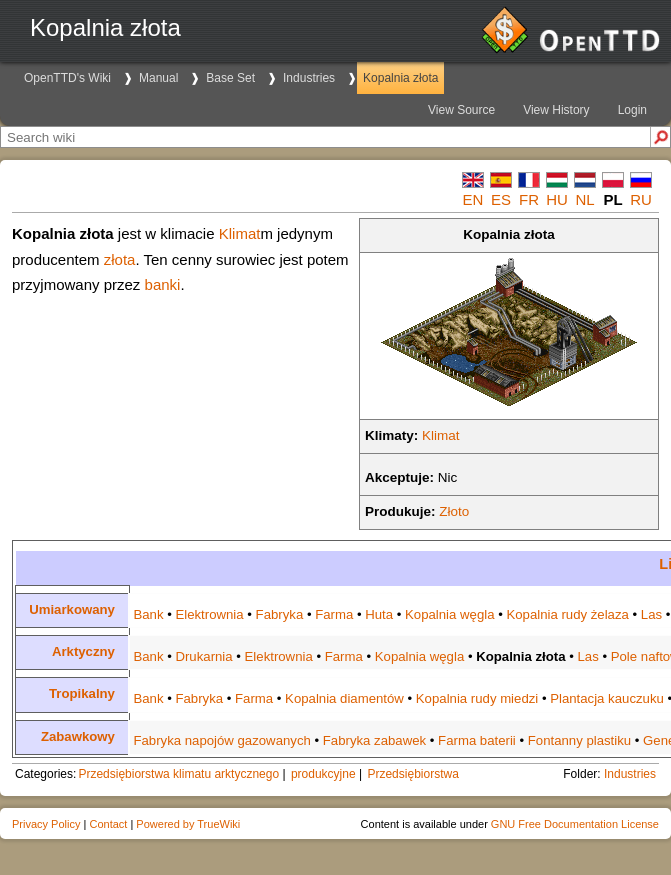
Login (632, 110)
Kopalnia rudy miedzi (477, 698)
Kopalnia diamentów (344, 698)
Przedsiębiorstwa (412, 774)
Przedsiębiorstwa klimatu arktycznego (178, 774)
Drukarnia (203, 656)
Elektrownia (209, 614)
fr (529, 199)
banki (163, 284)
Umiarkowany (72, 609)
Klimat (441, 435)
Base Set (230, 78)
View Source (461, 110)
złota (120, 259)
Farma (334, 614)
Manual (158, 78)
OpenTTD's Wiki (67, 78)
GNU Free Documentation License (575, 824)
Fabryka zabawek (374, 740)
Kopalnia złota (400, 78)
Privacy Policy (46, 824)
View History (556, 110)
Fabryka (280, 614)
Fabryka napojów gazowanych (221, 740)
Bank (148, 614)
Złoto (454, 511)
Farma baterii (477, 740)
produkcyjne (323, 774)
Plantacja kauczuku (607, 698)
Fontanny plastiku (579, 740)
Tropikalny (82, 693)
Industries (309, 78)
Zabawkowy (78, 736)
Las (651, 614)
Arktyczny (83, 651)
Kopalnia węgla (449, 614)
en (473, 199)
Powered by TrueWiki (188, 824)
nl (584, 199)
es (501, 199)
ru (641, 199)
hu (557, 199)
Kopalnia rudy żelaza (567, 614)
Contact (108, 824)
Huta (379, 614)
